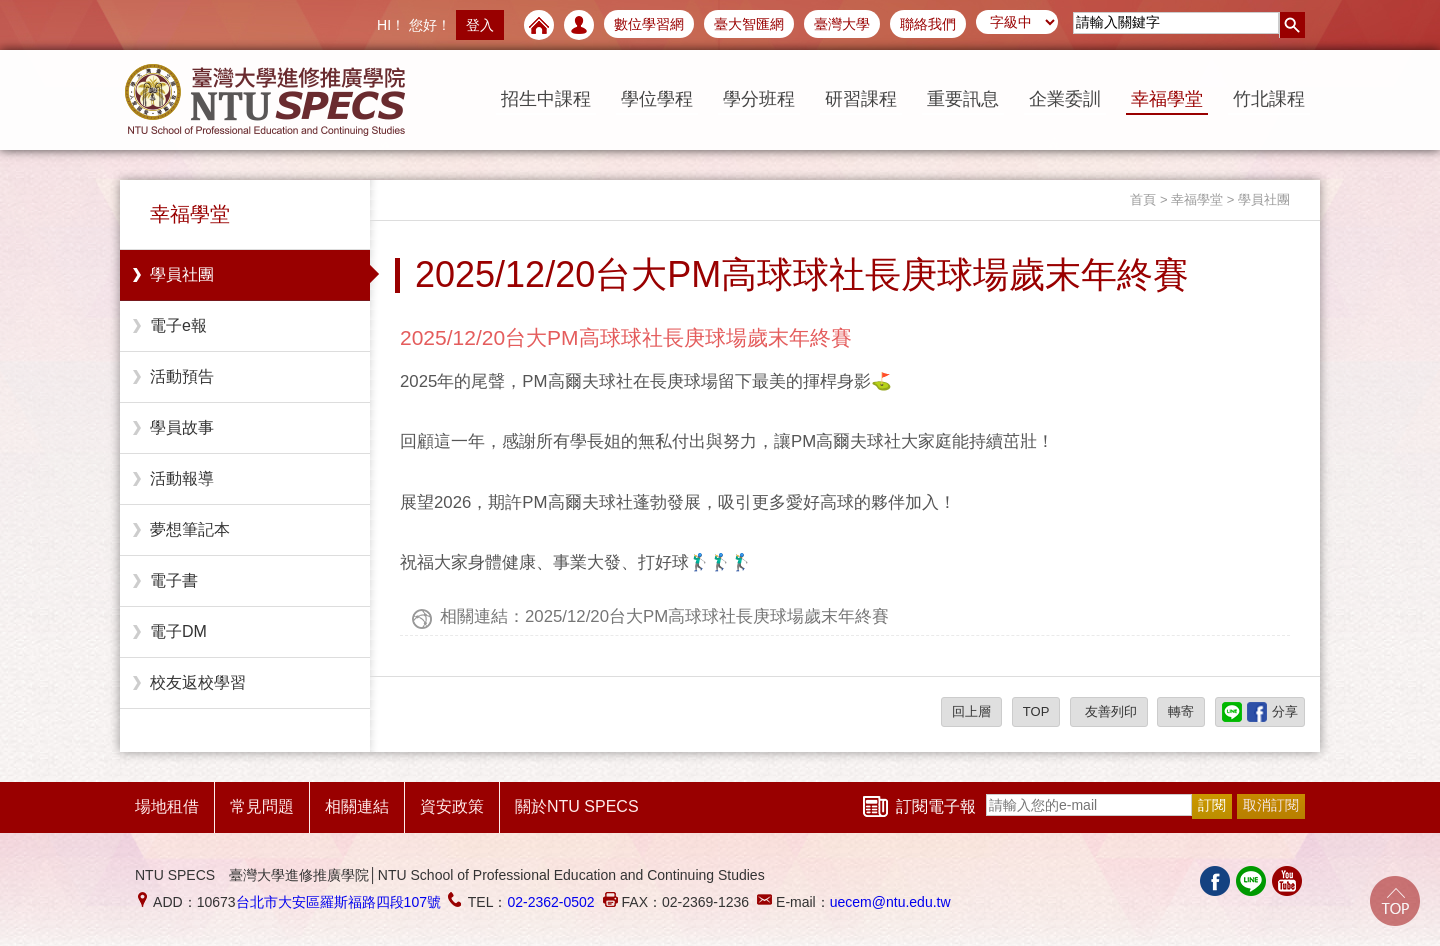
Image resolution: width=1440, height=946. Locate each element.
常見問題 (262, 806)
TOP (1036, 711)
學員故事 (182, 427)
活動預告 (182, 376)
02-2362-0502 (550, 902)
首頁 (1143, 199)
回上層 (971, 711)
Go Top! (1395, 901)
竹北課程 (1269, 99)
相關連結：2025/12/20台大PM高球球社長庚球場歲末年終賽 (664, 616)
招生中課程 (546, 99)
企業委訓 (1065, 99)
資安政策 (452, 806)
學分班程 (759, 99)
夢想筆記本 (190, 529)
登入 (480, 25)
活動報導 (182, 478)
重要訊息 (963, 99)
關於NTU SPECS (577, 806)
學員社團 (182, 274)
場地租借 (167, 806)
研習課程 (861, 99)
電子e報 (178, 325)
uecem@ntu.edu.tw (890, 902)
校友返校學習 (198, 682)
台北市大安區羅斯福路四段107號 (338, 902)
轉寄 (1181, 711)
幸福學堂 (1167, 99)
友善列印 (1109, 711)
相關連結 (357, 806)
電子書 (174, 580)
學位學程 (657, 99)
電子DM (178, 631)
